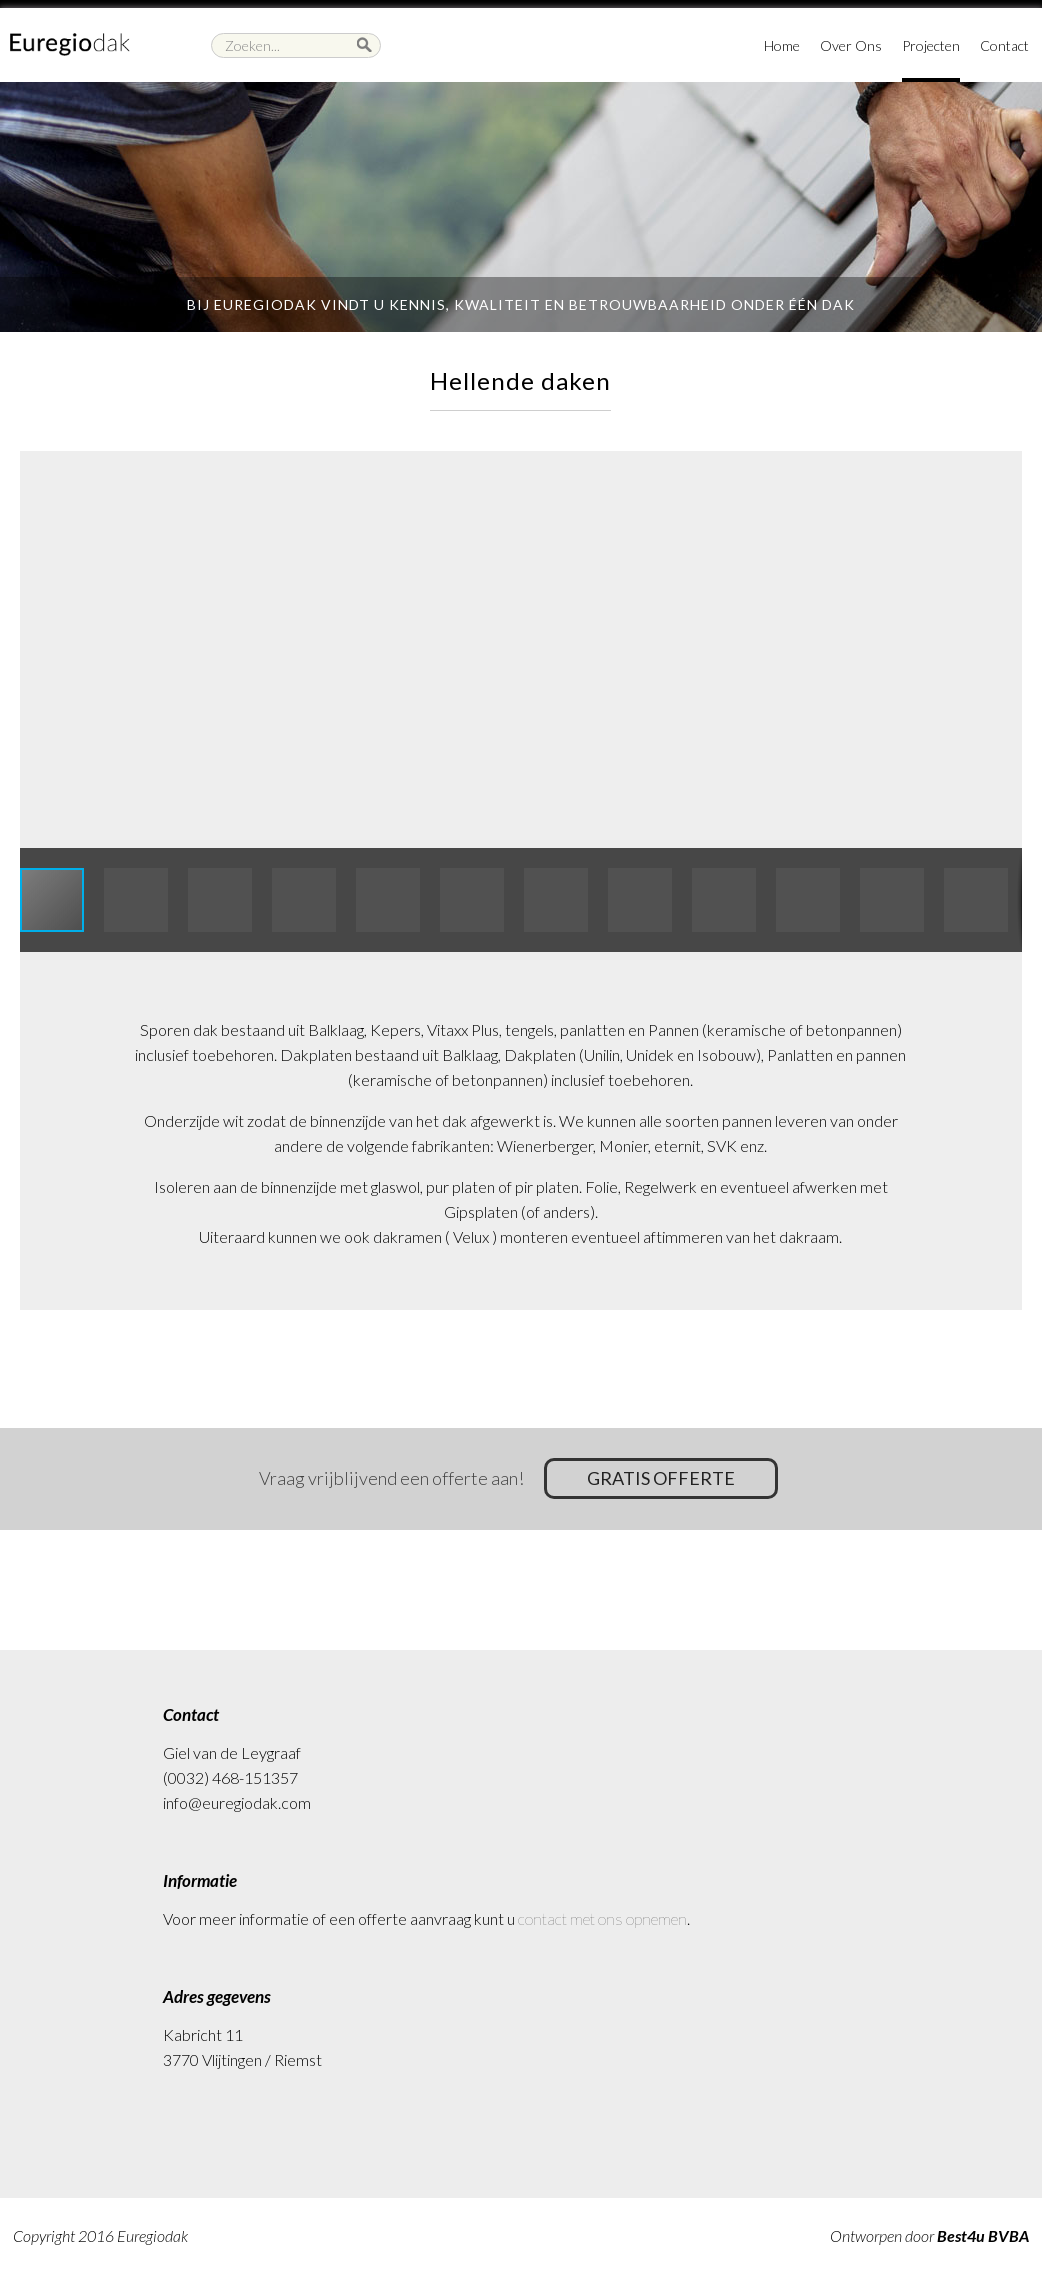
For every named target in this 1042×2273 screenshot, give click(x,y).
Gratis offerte (664, 1478)
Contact (1004, 45)
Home (782, 45)
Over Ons (851, 45)
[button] (1004, 469)
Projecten (931, 45)
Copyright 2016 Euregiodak (100, 2235)
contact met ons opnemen (602, 1918)
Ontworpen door (929, 2235)
